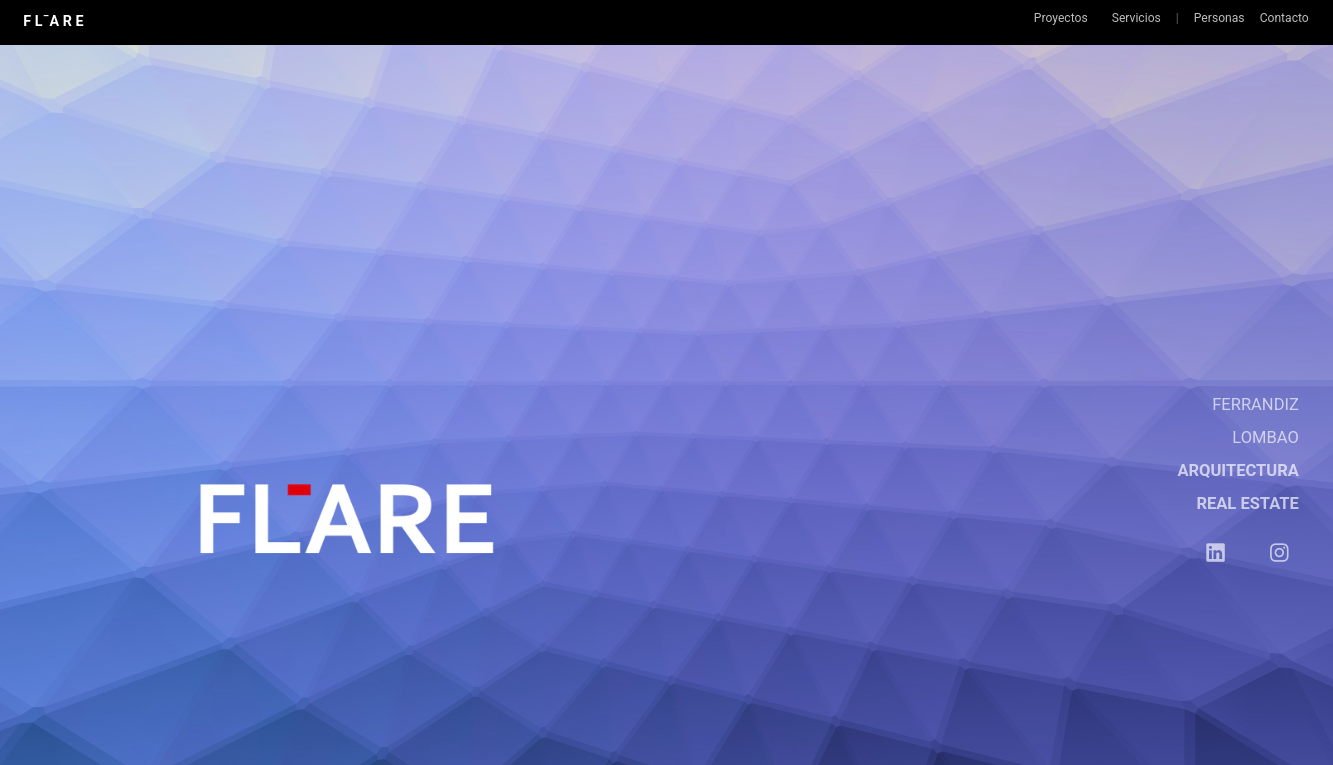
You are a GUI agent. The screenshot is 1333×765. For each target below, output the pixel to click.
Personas (1219, 18)
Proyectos (1061, 18)
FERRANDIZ (1255, 404)
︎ (1215, 553)
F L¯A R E (53, 21)
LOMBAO (1265, 437)
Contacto (1284, 18)
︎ (1279, 553)
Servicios (1136, 18)
